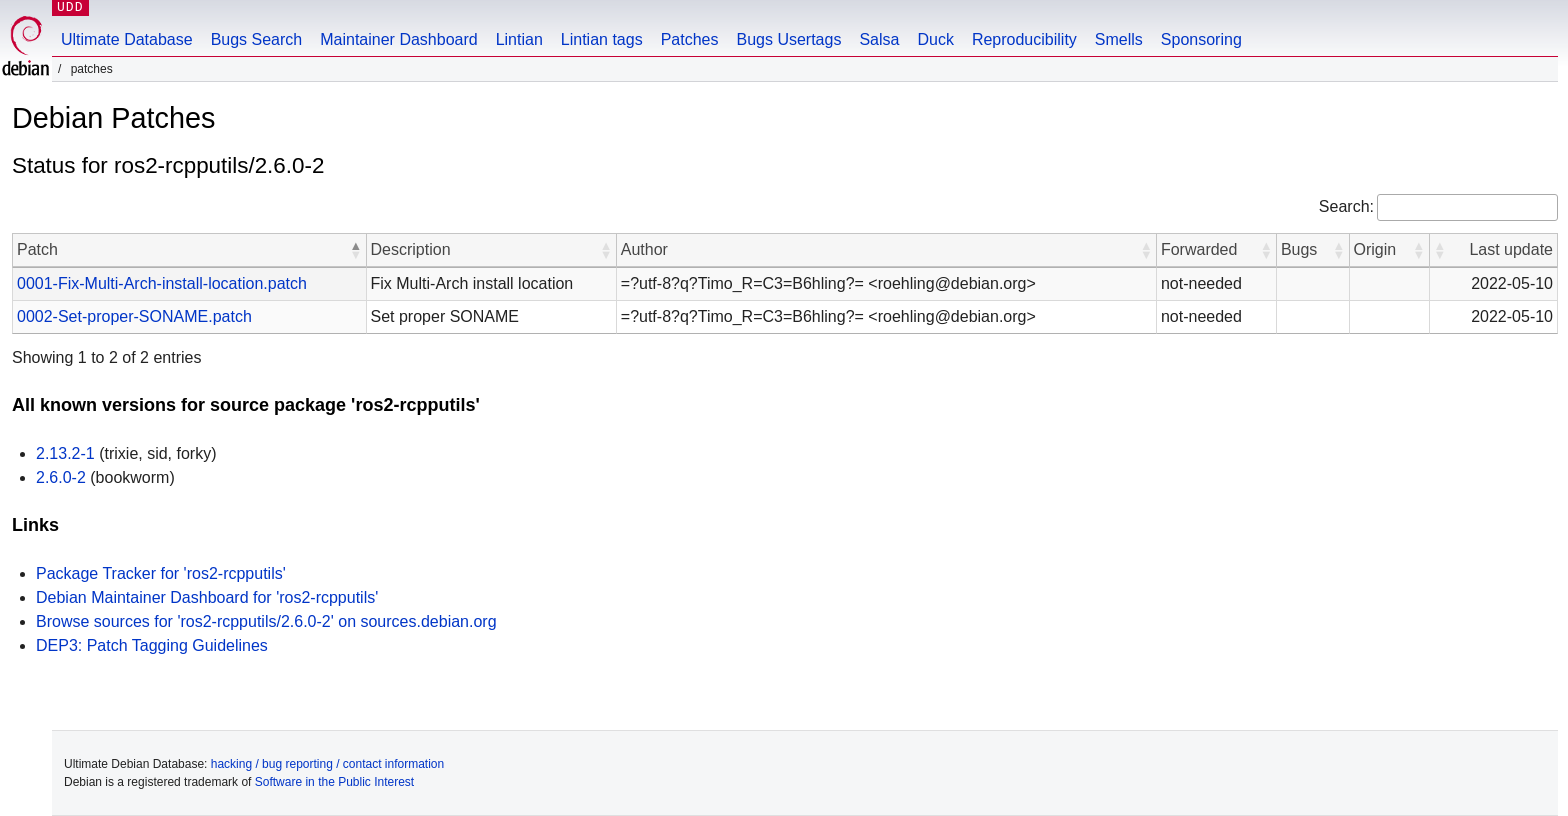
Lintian (519, 39)
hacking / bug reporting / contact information (327, 764)
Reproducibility (1024, 39)
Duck (935, 39)
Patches (690, 39)
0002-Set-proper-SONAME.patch (134, 316)
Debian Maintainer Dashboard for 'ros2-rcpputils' (207, 597)
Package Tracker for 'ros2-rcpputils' (161, 573)
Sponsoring (1201, 39)
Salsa (879, 39)
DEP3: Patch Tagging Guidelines (152, 645)
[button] (356, 250)
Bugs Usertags (788, 39)
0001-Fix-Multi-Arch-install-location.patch (162, 283)
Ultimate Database (127, 39)
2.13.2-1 (65, 453)
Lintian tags (602, 39)
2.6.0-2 (61, 477)
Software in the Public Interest (334, 782)
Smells (1119, 39)
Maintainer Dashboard (398, 39)
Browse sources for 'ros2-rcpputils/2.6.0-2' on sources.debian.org (266, 621)
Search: (1346, 206)
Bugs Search (257, 39)
